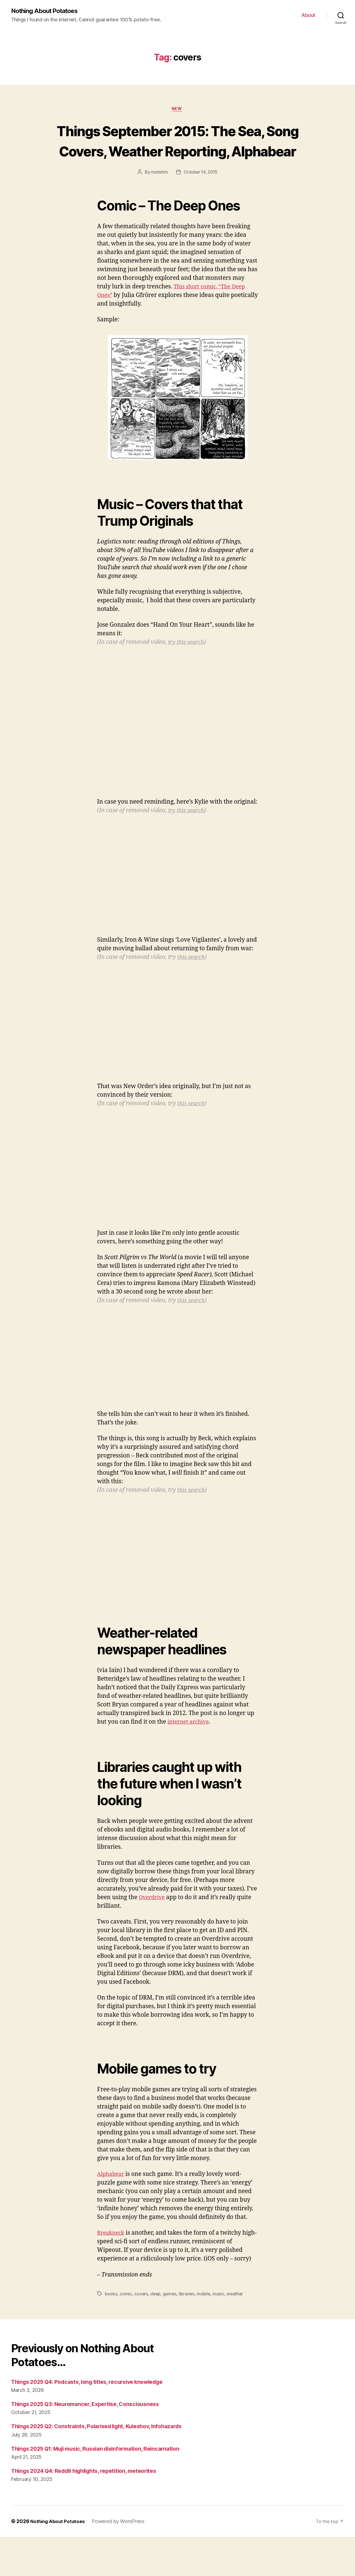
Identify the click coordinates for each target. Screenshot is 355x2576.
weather (237, 2315)
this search (192, 978)
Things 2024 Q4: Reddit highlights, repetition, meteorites (90, 2509)
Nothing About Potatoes (47, 11)
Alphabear (111, 2195)
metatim (158, 193)
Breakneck (111, 2254)
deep (156, 2315)
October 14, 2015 (201, 193)
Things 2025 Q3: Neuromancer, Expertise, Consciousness (91, 2425)
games (171, 2315)
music (221, 2315)
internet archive (190, 1743)
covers (141, 2315)
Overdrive (153, 1918)
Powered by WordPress (119, 2560)
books (111, 2315)
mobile (206, 2315)
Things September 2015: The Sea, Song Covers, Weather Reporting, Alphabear (177, 151)
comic (126, 2315)
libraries (188, 2315)
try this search (187, 663)
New (177, 109)
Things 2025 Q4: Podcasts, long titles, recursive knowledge (94, 2403)
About (308, 15)
